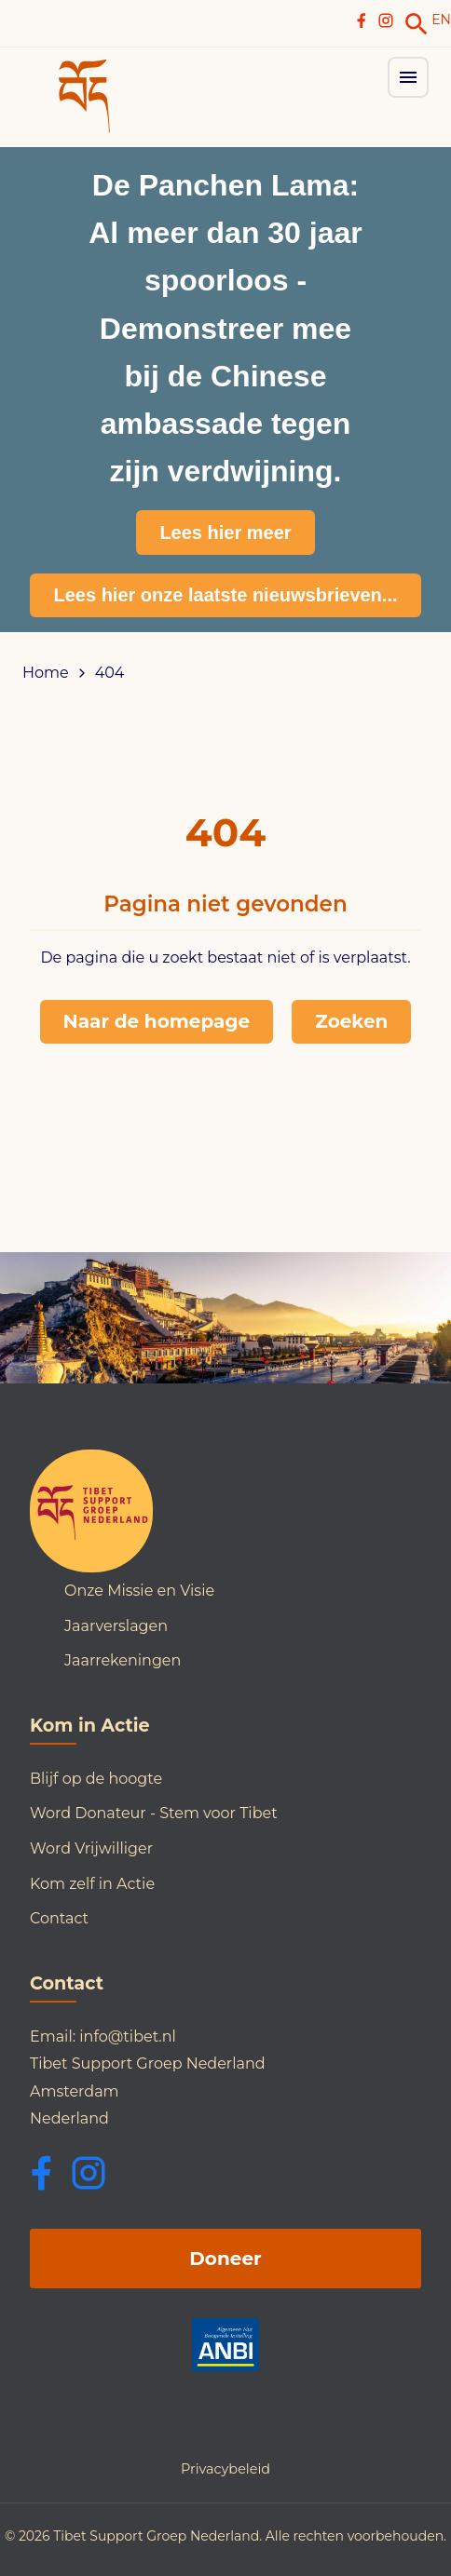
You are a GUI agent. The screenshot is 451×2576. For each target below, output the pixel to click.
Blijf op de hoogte (96, 1778)
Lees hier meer (225, 532)
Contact (59, 1918)
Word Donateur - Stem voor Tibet (154, 1813)
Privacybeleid (225, 2469)
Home (45, 673)
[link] (416, 24)
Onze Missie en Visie (139, 1590)
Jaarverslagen (116, 1626)
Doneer (225, 2258)
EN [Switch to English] (441, 19)
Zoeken (351, 1021)
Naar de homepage (157, 1021)
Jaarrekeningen (122, 1660)
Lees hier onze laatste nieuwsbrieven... (225, 595)
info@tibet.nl (127, 2036)
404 (110, 673)
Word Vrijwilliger (91, 1848)
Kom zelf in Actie (92, 1884)
